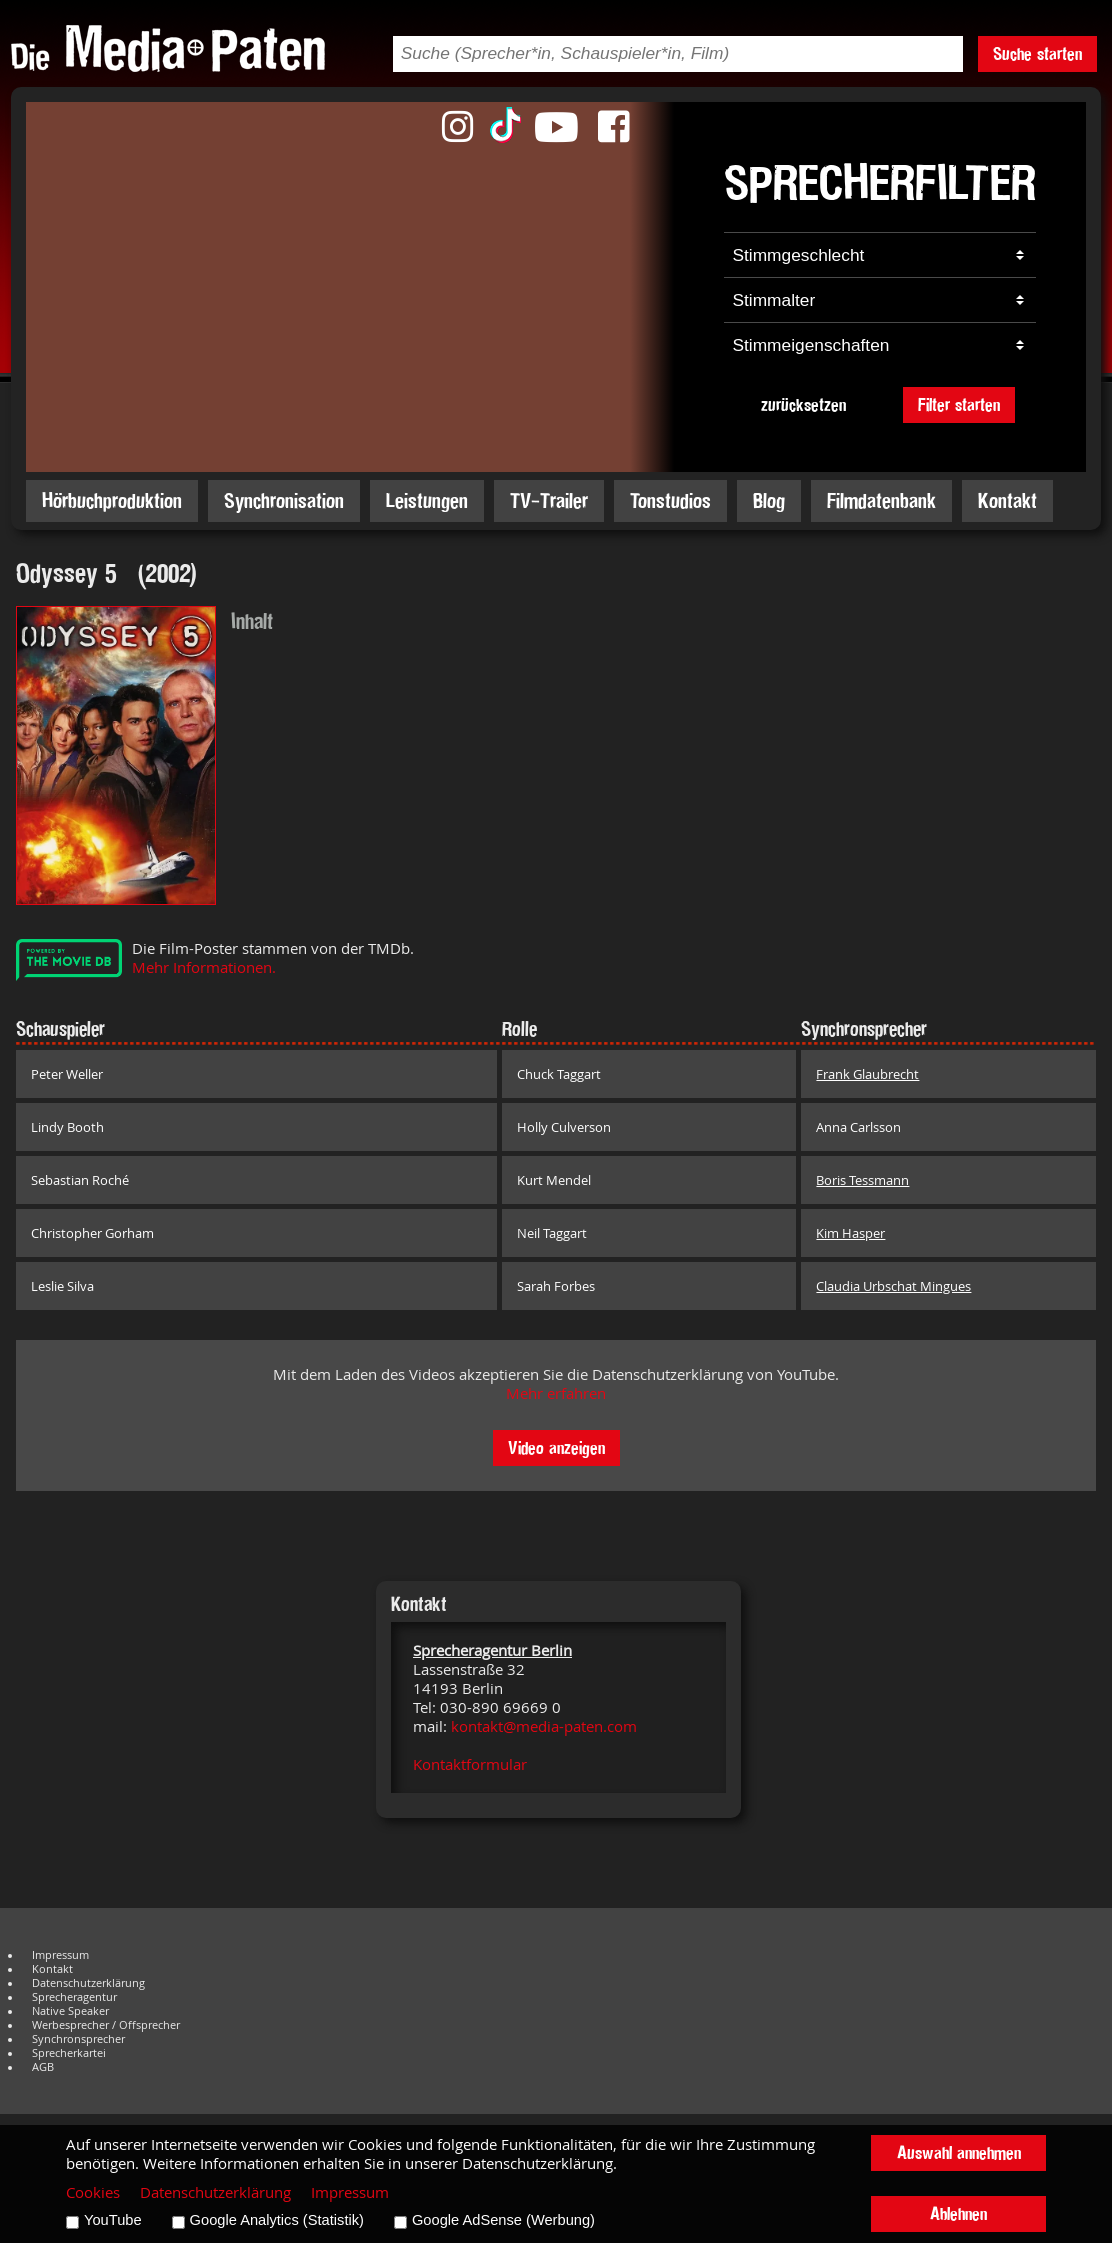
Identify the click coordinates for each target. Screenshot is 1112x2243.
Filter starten (959, 404)
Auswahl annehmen (959, 2152)
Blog (769, 500)
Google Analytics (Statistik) (277, 2220)
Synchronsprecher (78, 2039)
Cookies (93, 2192)
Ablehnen (958, 2213)
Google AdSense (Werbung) (503, 2220)
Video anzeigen (556, 1447)
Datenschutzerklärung (88, 1983)
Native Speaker (70, 2011)
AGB (43, 2067)
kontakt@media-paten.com (544, 1726)
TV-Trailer (549, 500)
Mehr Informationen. (204, 967)
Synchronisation (284, 500)
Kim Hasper (850, 1233)
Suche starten (1037, 53)
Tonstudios (670, 500)
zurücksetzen (803, 404)
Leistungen (427, 500)
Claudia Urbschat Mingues (893, 1286)
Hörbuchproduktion (112, 500)
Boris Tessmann (862, 1180)
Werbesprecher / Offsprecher (106, 2025)
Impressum (60, 1955)
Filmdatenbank (881, 500)
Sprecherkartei (69, 2053)
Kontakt (1007, 500)
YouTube (113, 2220)
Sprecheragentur (74, 1997)
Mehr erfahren (556, 1393)
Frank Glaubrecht (867, 1074)
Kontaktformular (470, 1764)
